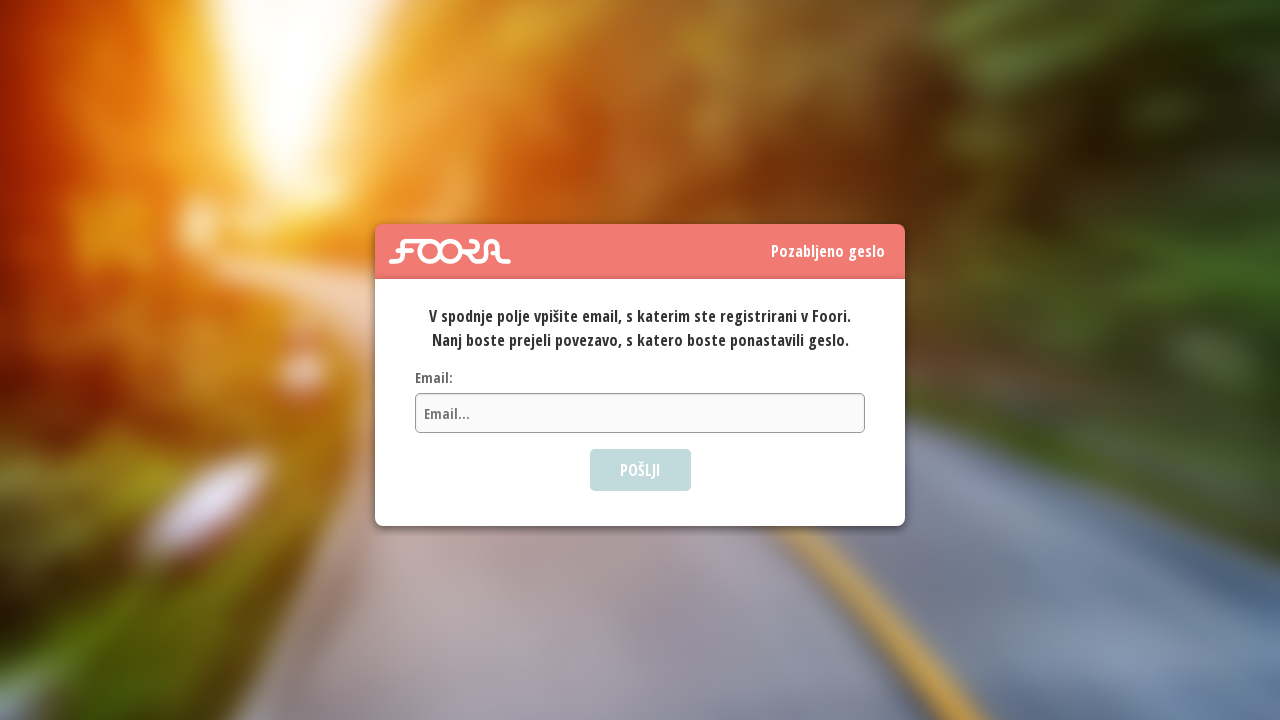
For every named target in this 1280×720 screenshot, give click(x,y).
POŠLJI (640, 470)
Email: (434, 377)
